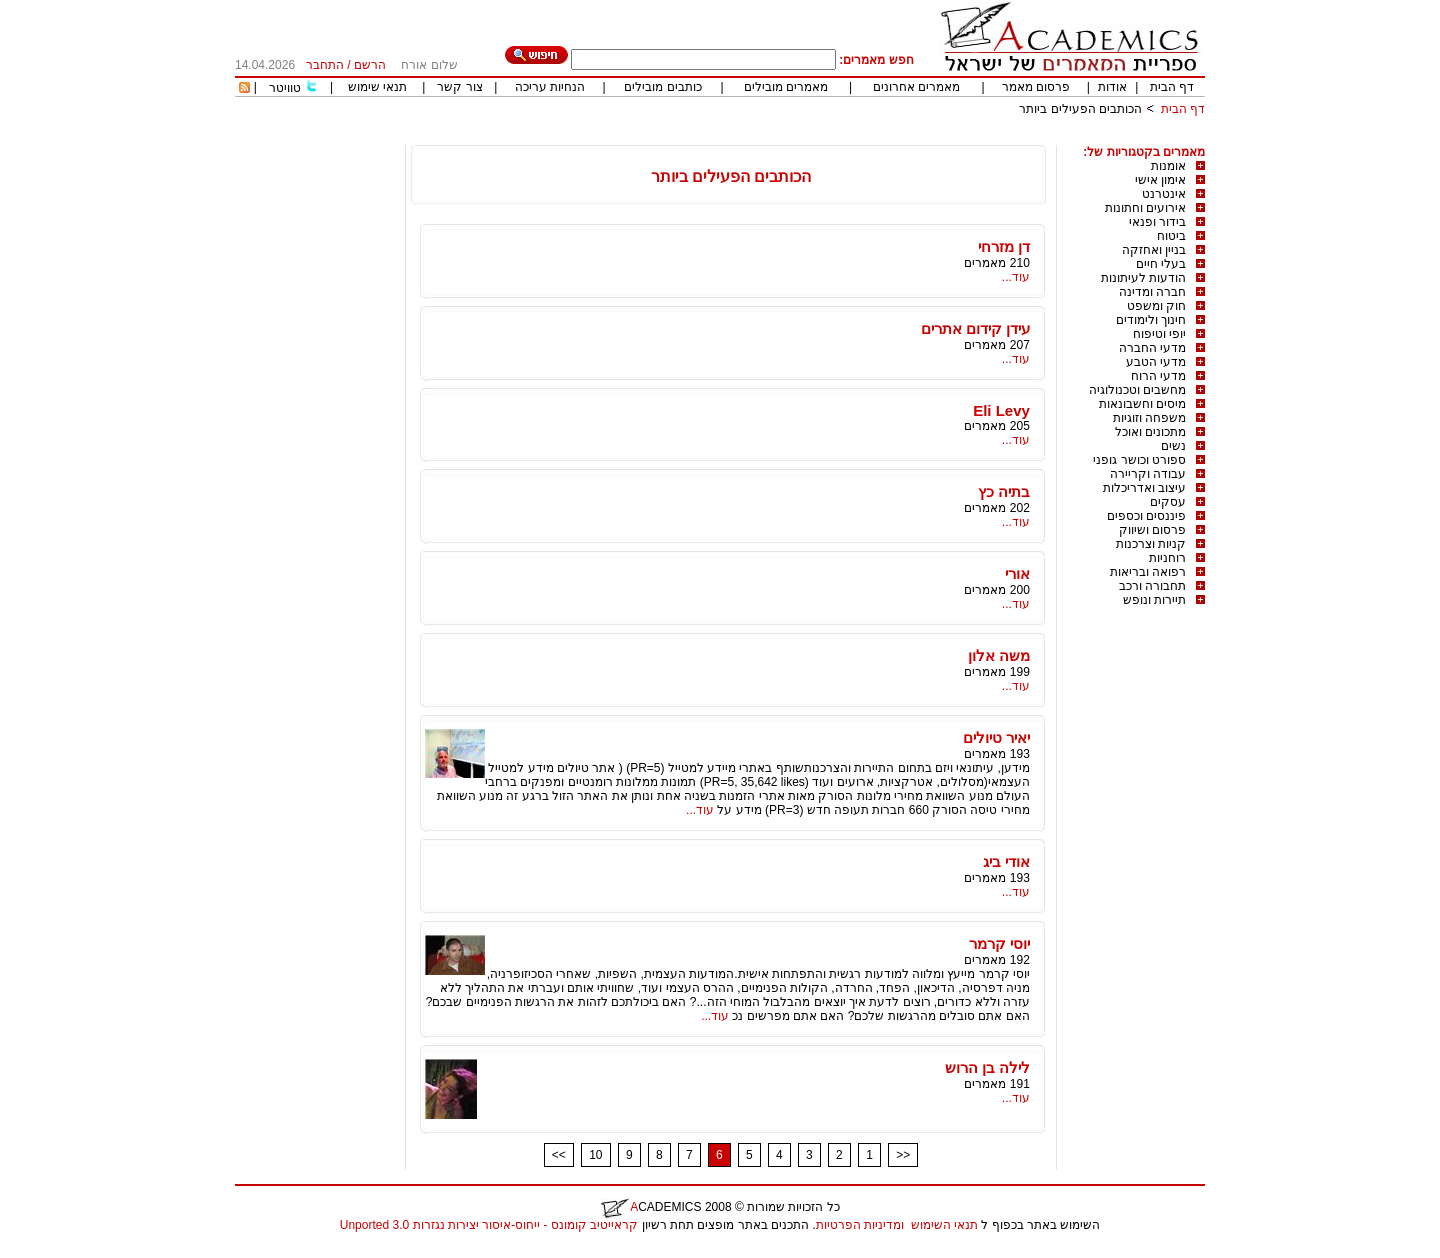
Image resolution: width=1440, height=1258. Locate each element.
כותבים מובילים (662, 87)
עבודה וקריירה (1148, 474)
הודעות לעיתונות (1143, 278)
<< (559, 1155)
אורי (1017, 573)
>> (903, 1155)
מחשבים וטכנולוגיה (1137, 390)
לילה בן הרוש (987, 1067)
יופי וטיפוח (1159, 334)
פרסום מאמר (1036, 87)
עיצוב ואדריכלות (1144, 488)
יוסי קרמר (999, 943)
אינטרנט (1164, 194)
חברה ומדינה (1152, 292)
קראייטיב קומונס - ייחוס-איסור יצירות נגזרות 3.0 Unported (489, 1225)
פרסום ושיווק (1152, 530)
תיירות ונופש (1154, 600)
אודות (1112, 87)
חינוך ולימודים (1151, 320)
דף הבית (1172, 87)
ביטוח (1171, 236)
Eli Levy (1001, 410)
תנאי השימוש (944, 1225)
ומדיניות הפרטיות (860, 1225)
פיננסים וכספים (1146, 516)
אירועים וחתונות (1145, 208)
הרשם (370, 65)
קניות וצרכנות (1151, 544)
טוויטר (285, 88)
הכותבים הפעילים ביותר (1080, 109)
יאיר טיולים (996, 737)
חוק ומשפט (1156, 306)
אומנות (1168, 166)
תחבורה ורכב (1152, 586)
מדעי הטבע (1156, 362)
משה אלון (999, 655)
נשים (1173, 446)
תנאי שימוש (377, 87)
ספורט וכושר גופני (1139, 460)
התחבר (325, 65)
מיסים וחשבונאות (1142, 404)
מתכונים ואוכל (1150, 432)
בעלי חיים (1161, 264)
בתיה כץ (1004, 491)
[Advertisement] (841, 137)
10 (595, 1155)
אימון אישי (1160, 180)
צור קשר (459, 87)
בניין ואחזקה (1154, 250)
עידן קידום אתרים (975, 328)
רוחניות (1167, 558)
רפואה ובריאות (1148, 572)
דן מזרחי (1004, 246)
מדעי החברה (1152, 348)
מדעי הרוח (1158, 376)
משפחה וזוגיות (1149, 418)
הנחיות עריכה (550, 87)
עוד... (1016, 277)
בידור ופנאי (1157, 222)
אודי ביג (1006, 861)
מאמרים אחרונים (916, 87)
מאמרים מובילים (786, 87)
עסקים (1168, 502)
